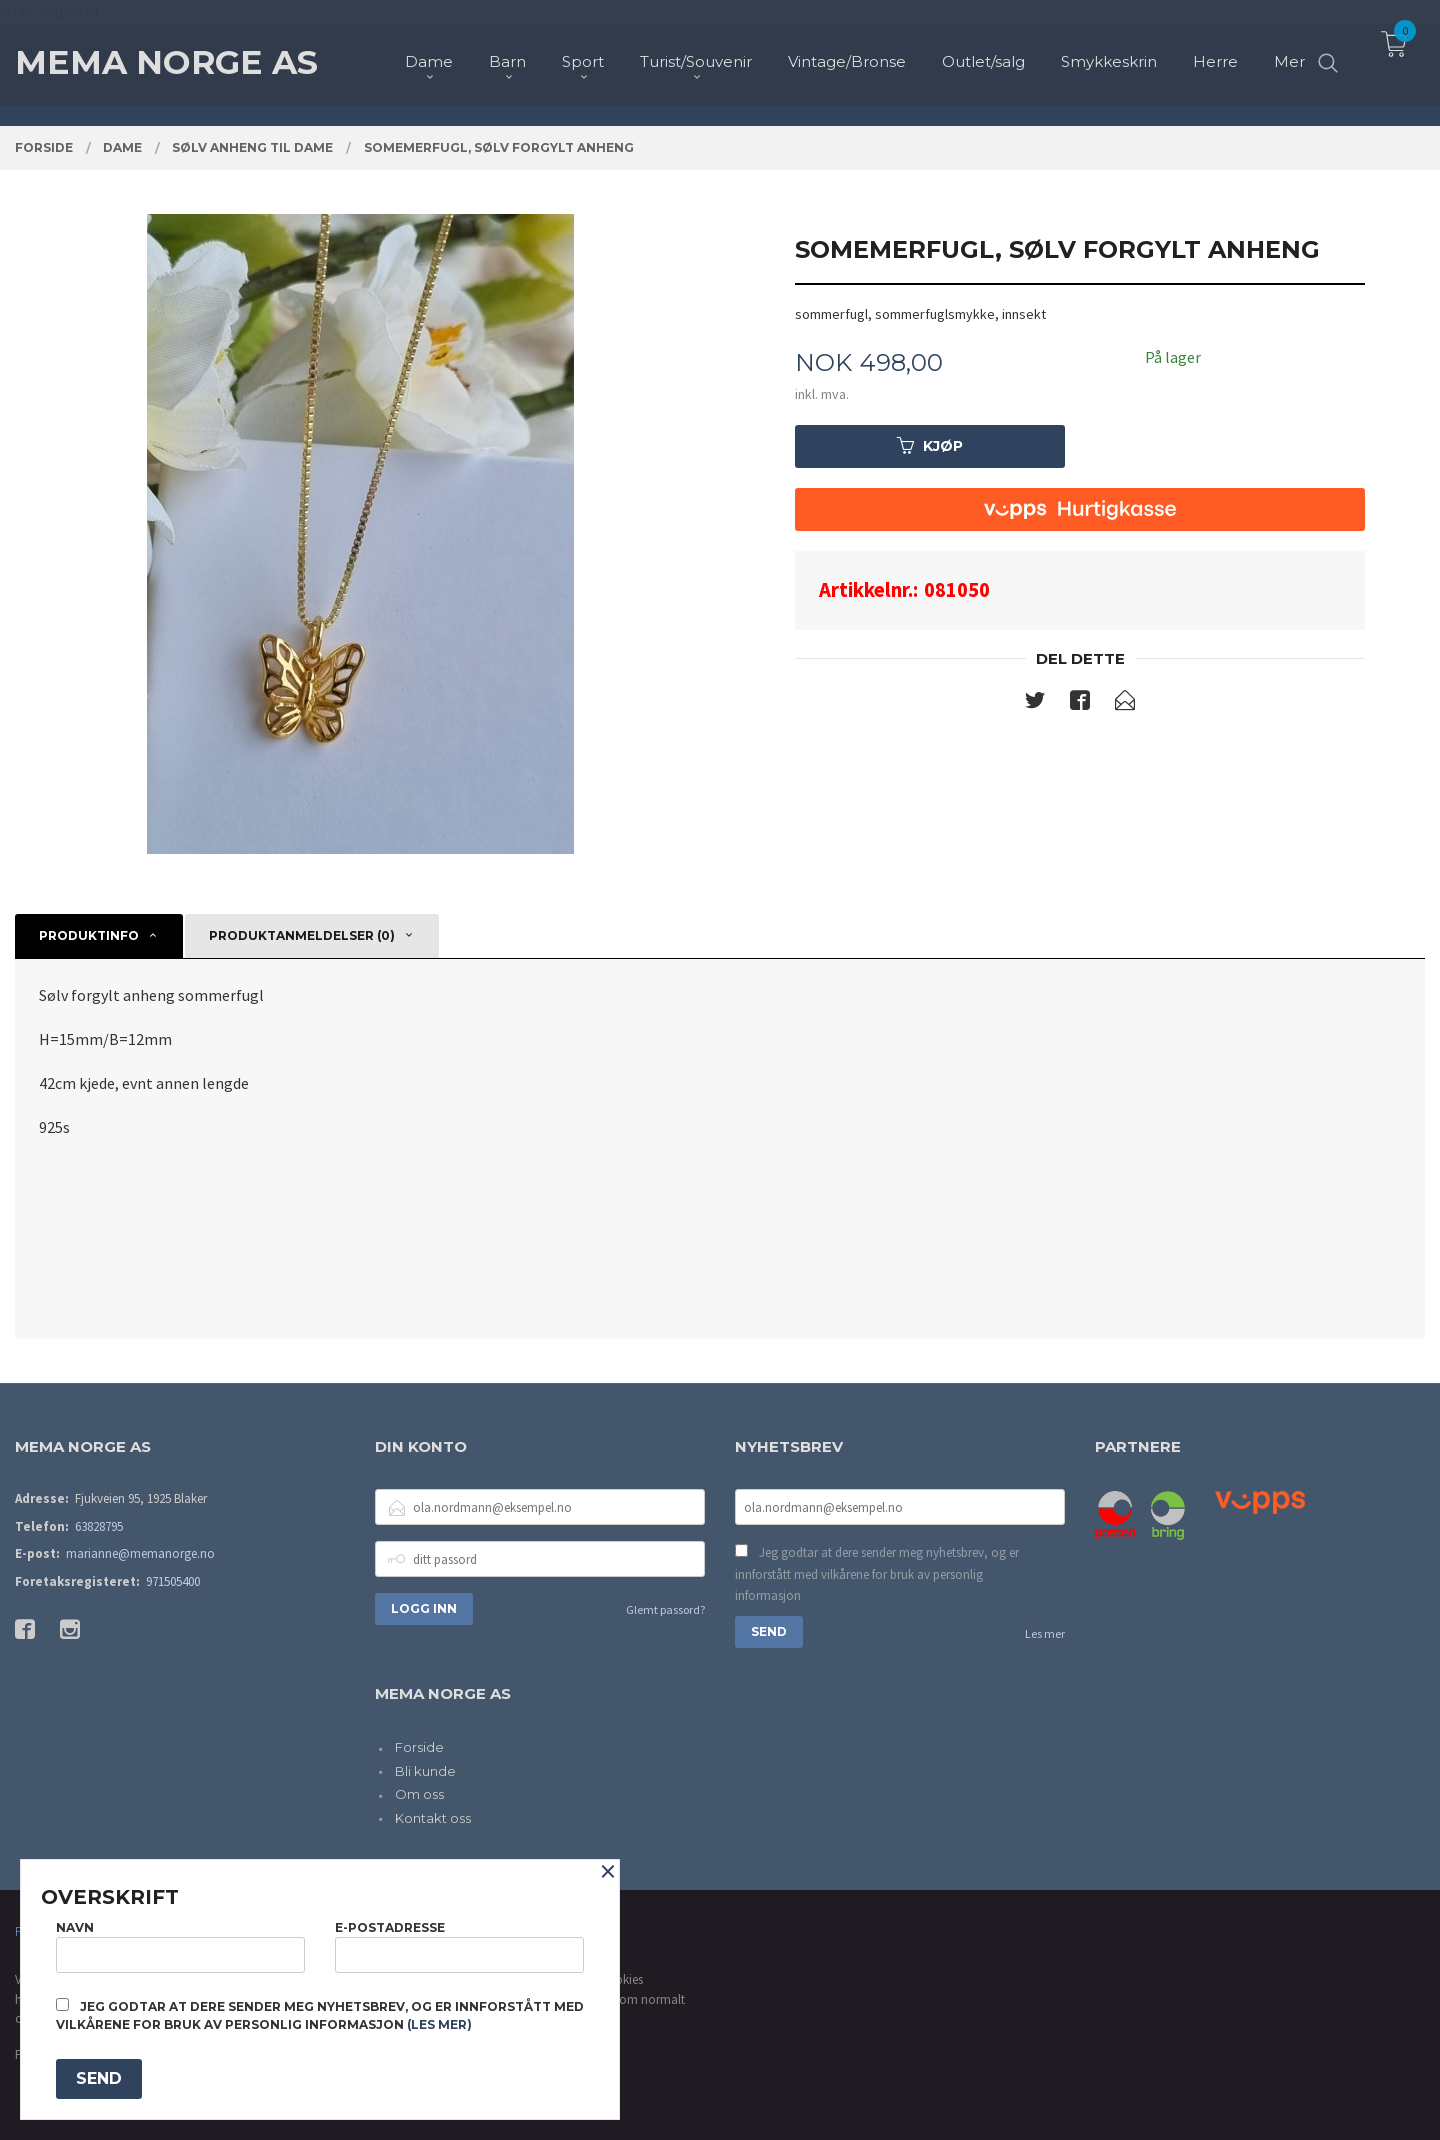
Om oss (419, 1794)
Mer (1289, 50)
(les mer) (439, 2024)
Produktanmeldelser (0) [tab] (302, 935)
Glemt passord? (665, 1609)
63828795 (99, 1526)
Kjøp (930, 446)
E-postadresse (459, 1946)
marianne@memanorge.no (140, 1553)
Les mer (1045, 1633)
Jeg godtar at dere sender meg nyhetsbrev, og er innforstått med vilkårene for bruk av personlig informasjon (877, 1574)
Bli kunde (425, 1771)
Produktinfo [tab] (89, 935)
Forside (419, 1747)
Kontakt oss (433, 1818)
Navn (180, 1946)
